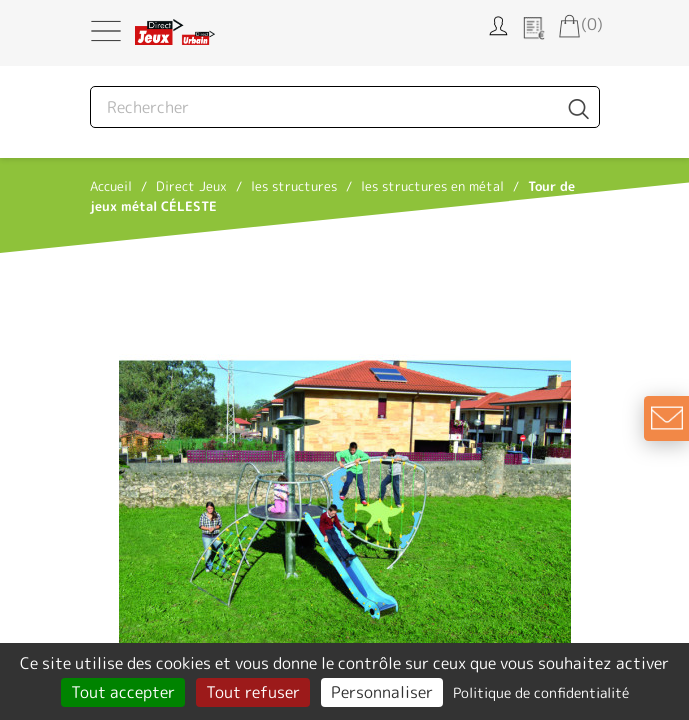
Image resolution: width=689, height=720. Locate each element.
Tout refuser (253, 692)
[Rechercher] (345, 107)
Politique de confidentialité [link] (541, 692)
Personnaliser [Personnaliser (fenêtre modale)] (382, 692)
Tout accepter (123, 692)
